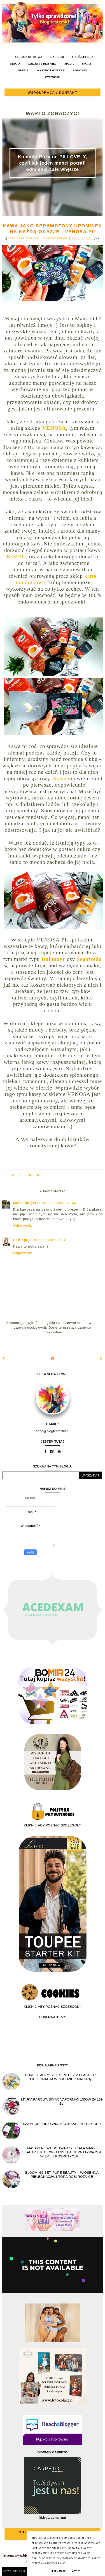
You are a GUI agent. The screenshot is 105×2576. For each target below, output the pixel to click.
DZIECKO (57, 56)
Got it (76, 2571)
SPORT (86, 63)
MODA (69, 63)
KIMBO (16, 556)
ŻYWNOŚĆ (52, 77)
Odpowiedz (22, 1225)
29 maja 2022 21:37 (50, 1240)
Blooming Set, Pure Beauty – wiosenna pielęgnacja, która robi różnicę (62, 2174)
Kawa (59, 778)
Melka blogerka (27, 1203)
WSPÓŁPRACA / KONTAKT (52, 92)
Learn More (58, 2571)
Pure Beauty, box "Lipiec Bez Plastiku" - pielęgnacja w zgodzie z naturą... (61, 2077)
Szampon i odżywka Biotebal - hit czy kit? (62, 2124)
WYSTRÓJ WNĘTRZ (51, 70)
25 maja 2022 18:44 (59, 1203)
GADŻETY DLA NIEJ (42, 63)
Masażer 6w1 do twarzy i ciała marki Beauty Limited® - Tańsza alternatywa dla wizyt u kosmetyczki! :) (61, 2152)
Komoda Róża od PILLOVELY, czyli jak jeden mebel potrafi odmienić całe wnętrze (52, 163)
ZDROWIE (80, 70)
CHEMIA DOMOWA (28, 56)
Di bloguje (22, 1240)
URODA (23, 70)
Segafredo (89, 959)
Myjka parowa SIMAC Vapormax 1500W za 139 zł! (62, 2101)
